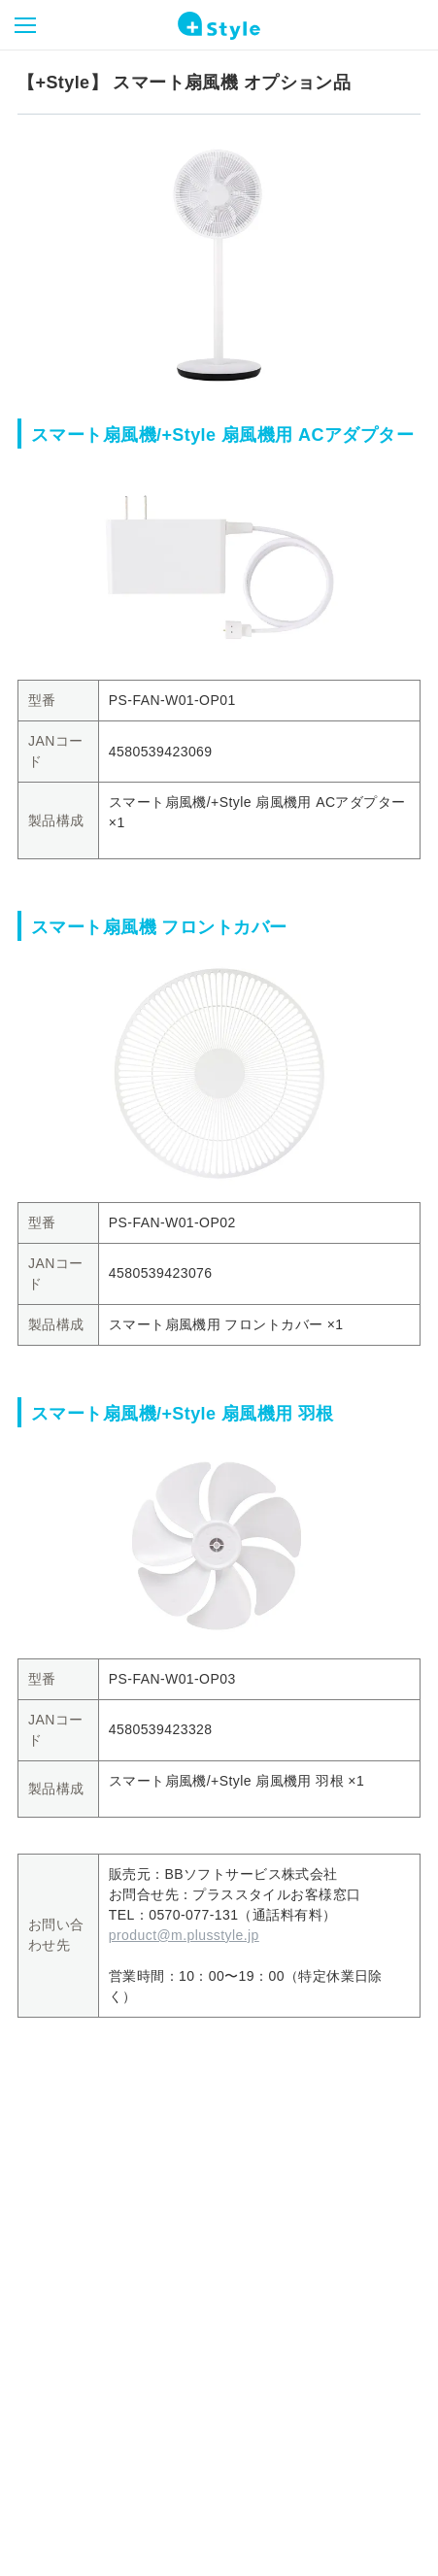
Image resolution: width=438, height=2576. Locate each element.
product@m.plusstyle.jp (184, 1935)
